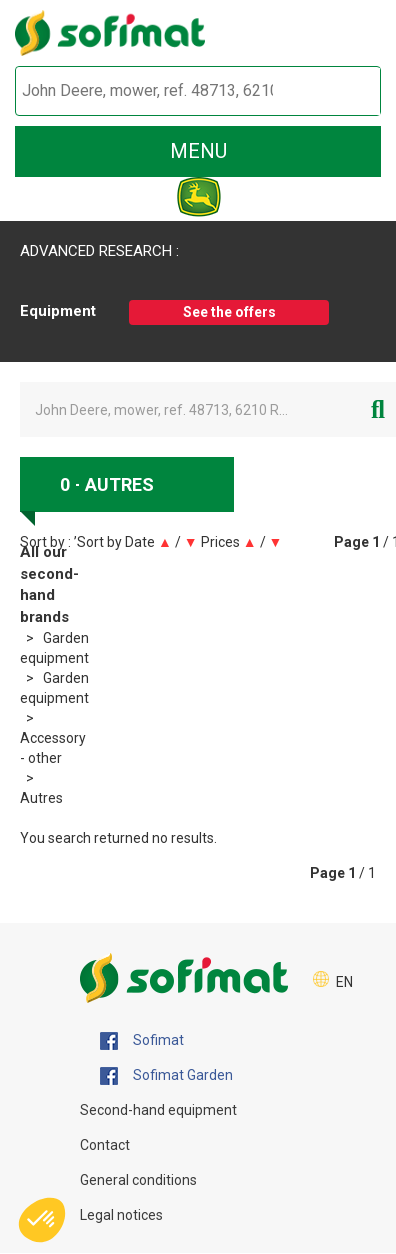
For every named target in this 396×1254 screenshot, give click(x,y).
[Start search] (342, 91)
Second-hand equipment (158, 1110)
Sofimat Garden (166, 1076)
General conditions (138, 1180)
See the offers (229, 312)
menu (198, 151)
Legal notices (121, 1215)
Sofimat (142, 1041)
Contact (105, 1145)
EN (344, 982)
